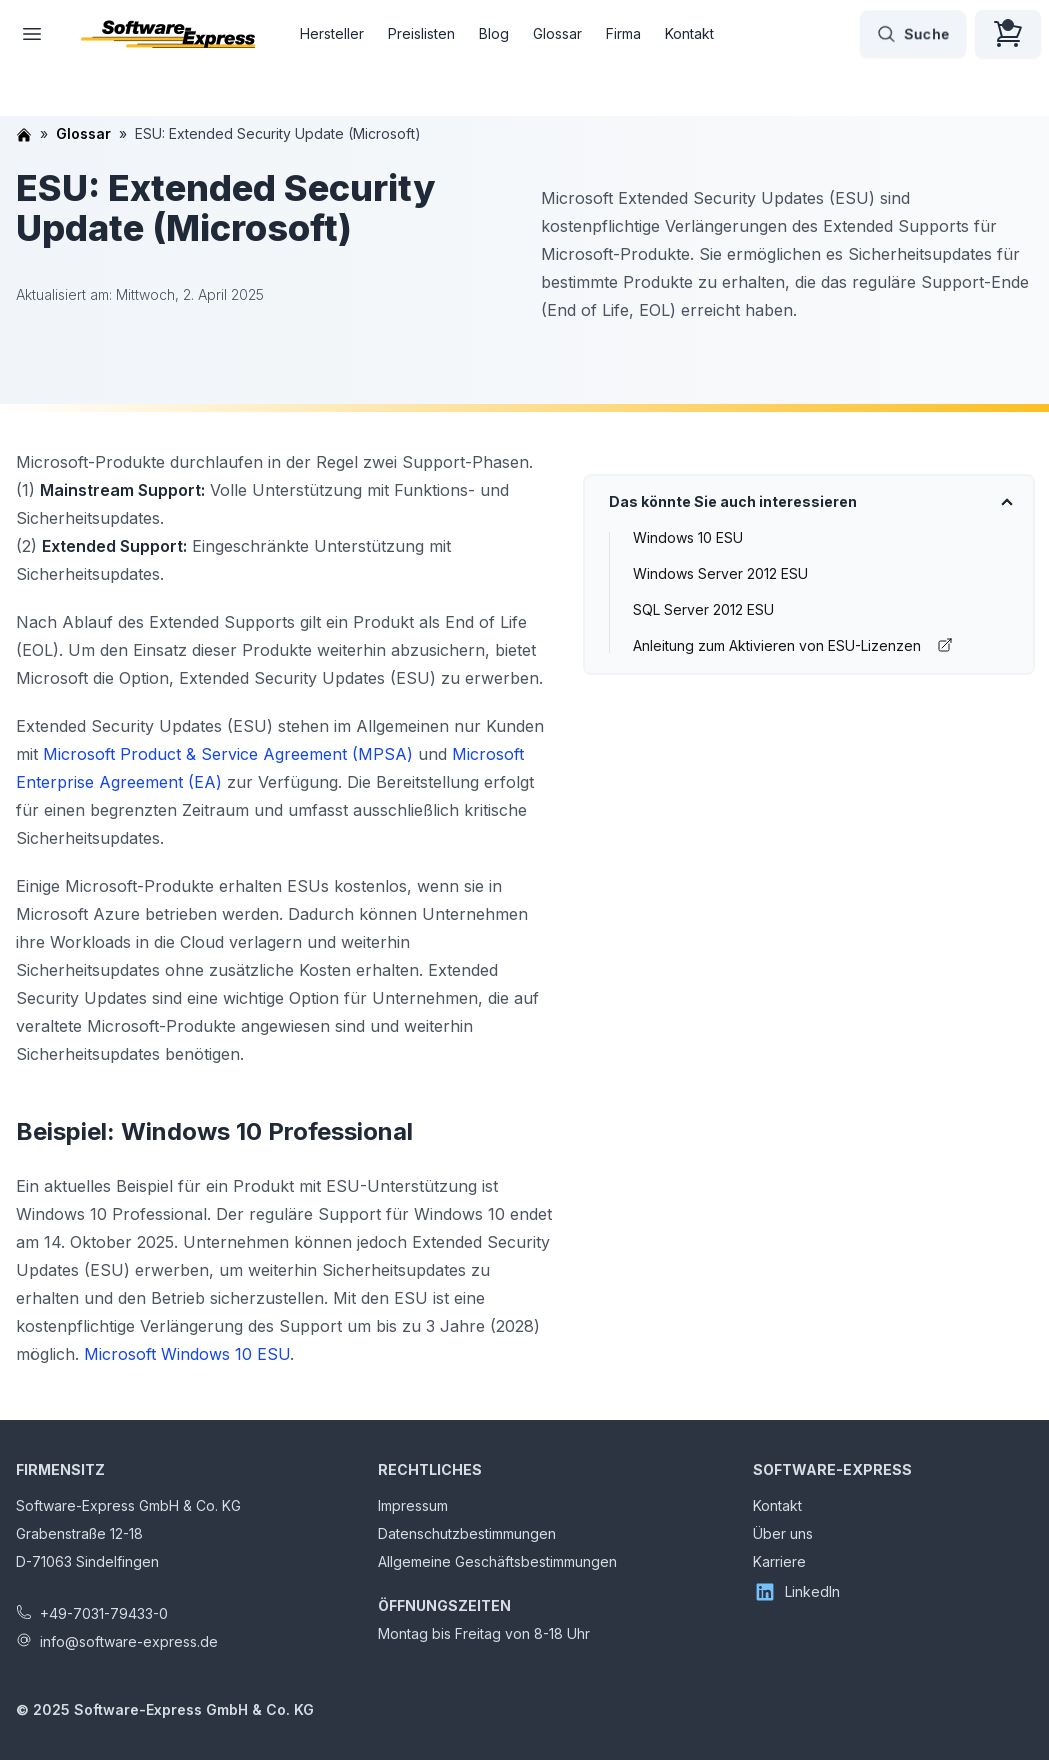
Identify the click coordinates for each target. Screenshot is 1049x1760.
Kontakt (689, 33)
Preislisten (421, 33)
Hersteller (332, 33)
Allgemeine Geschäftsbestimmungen (497, 1561)
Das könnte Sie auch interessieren (733, 501)
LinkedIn (796, 1592)
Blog (494, 33)
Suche (913, 34)
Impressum (413, 1505)
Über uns (783, 1533)
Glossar (557, 33)
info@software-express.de (129, 1641)
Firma (623, 33)
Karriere (779, 1561)
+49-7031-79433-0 (104, 1613)
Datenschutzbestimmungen (467, 1533)
